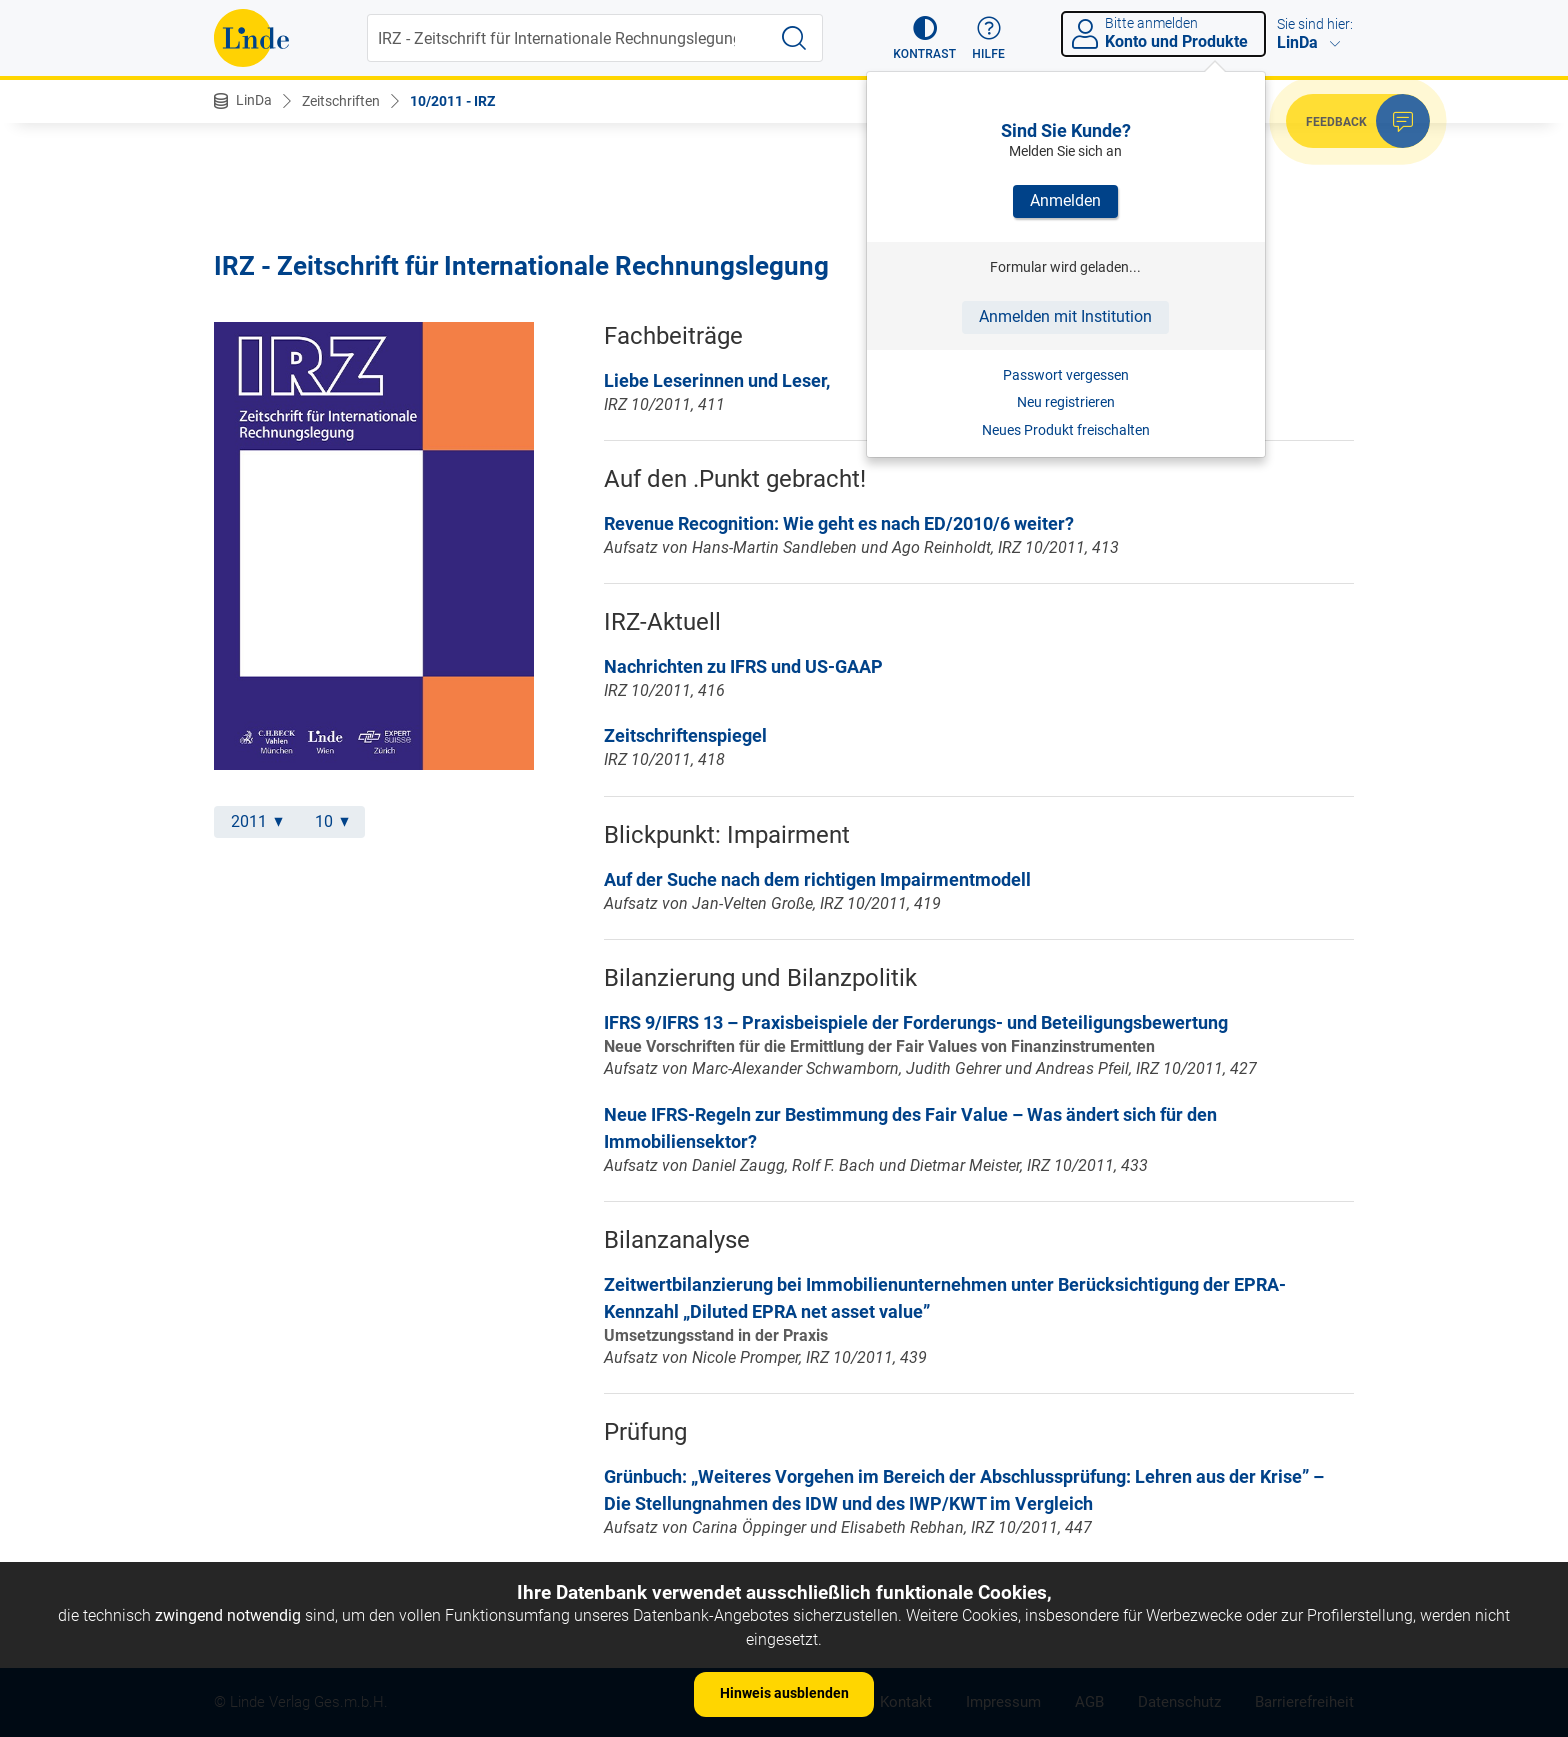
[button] (924, 38)
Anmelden (1065, 200)
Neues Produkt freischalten (1066, 430)
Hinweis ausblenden (784, 1693)
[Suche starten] (794, 38)
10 (332, 821)
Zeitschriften (341, 101)
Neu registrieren (1066, 402)
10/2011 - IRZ (452, 101)
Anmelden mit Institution (1065, 316)
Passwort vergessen (1066, 375)
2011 (257, 821)
